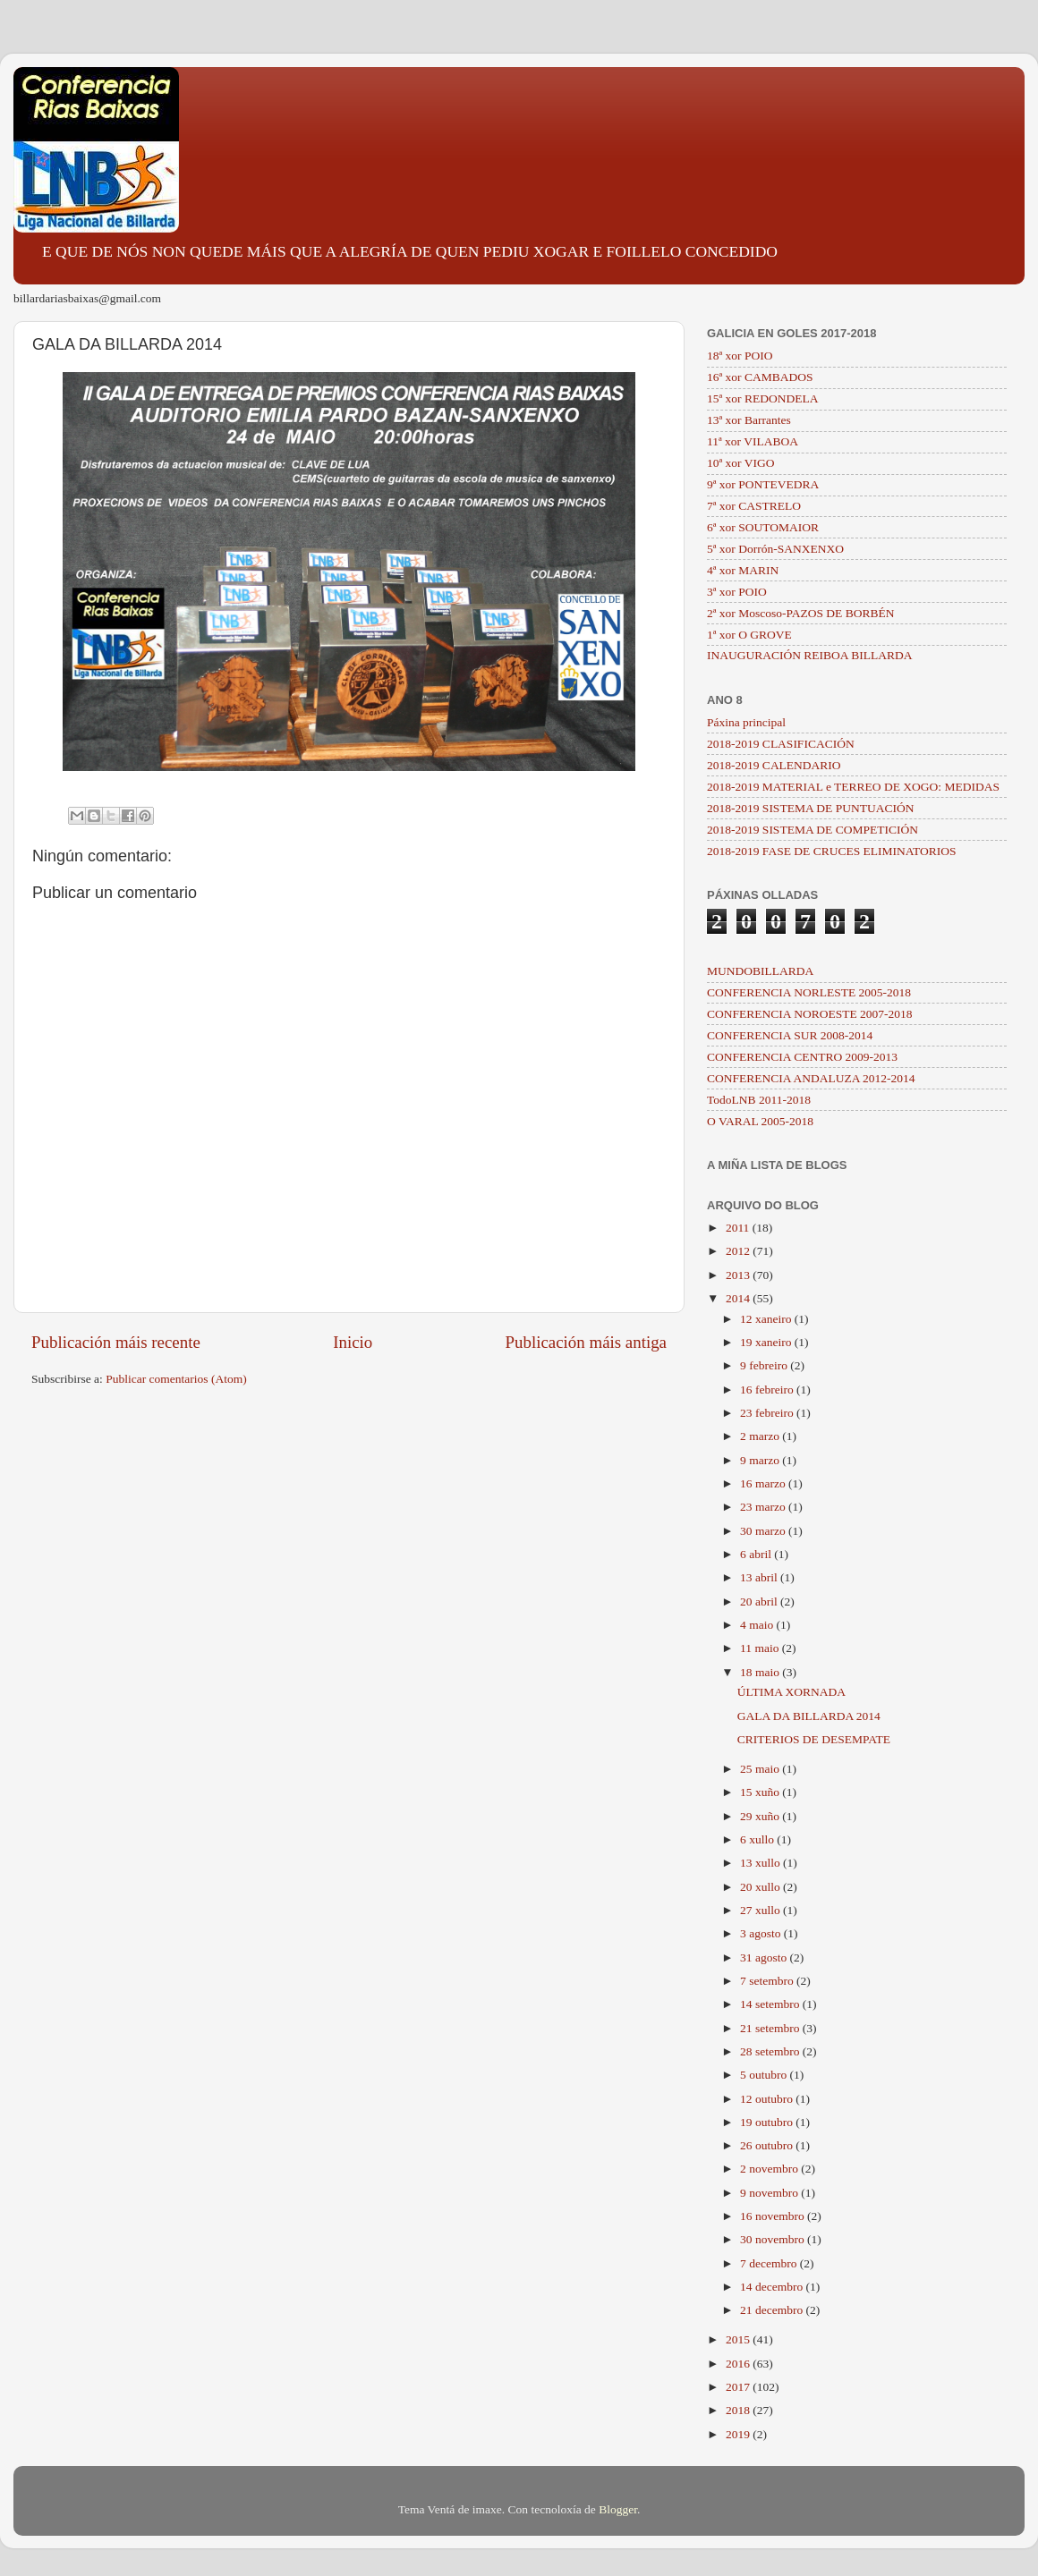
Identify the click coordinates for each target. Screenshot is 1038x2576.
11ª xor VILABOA (752, 441)
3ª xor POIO (737, 591)
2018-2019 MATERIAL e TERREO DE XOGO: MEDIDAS (853, 786)
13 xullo (761, 1862)
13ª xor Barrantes (749, 420)
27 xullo (761, 1910)
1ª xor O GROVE (749, 634)
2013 (739, 1275)
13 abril (760, 1577)
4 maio (758, 1624)
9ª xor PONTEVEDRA (763, 484)
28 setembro (771, 2051)
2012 (739, 1251)
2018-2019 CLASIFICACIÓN (781, 743)
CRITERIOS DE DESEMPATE (813, 1739)
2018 (739, 2410)
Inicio (352, 1342)
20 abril (760, 1601)
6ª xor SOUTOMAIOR (763, 527)
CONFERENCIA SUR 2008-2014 (789, 1035)
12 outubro (768, 2099)
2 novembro (770, 2168)
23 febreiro (768, 1412)
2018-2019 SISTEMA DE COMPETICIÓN (812, 829)
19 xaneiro (767, 1342)
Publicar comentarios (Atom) (176, 1378)
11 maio (761, 1648)
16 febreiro (768, 1389)
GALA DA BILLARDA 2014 (809, 1716)
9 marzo (761, 1460)
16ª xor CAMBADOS (760, 377)
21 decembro (772, 2310)
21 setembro (771, 2028)
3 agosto (762, 1933)
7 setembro (768, 1980)
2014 (739, 1298)
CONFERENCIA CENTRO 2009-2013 (802, 1056)
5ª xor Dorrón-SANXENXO (775, 548)
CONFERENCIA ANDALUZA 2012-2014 (811, 1078)
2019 (739, 2434)
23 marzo (764, 1506)
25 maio (761, 1768)
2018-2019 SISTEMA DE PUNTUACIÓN (810, 808)
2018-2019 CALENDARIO (774, 765)
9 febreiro (765, 1365)
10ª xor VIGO (740, 463)
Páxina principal (746, 722)
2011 (739, 1227)
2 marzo (761, 1436)
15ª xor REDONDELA (762, 398)
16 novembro (773, 2216)
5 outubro (765, 2074)
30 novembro (773, 2239)
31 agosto (765, 1957)
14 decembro (772, 2286)
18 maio (761, 1672)
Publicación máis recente (115, 1342)
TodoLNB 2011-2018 (759, 1099)
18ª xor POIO (739, 355)
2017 (739, 2387)
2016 (739, 2363)
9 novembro (770, 2192)
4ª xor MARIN (742, 570)
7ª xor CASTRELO (754, 506)
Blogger (618, 2509)
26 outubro (768, 2145)
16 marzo (764, 1483)
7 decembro (770, 2263)
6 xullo (758, 1839)
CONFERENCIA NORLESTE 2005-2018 (809, 992)
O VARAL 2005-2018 (760, 1121)
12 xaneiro (767, 1319)
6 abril (757, 1554)
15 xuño (761, 1792)
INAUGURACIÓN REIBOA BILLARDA (810, 655)
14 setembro (771, 2004)
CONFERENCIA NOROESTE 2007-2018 (810, 1014)
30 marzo (764, 1531)
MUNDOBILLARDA (760, 971)
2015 (739, 2339)
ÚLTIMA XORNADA (791, 1692)
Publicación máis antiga (586, 1342)
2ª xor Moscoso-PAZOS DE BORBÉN (801, 613)
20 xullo (761, 1887)
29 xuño (761, 1816)
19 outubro (768, 2122)
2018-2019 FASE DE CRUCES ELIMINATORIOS (832, 851)
